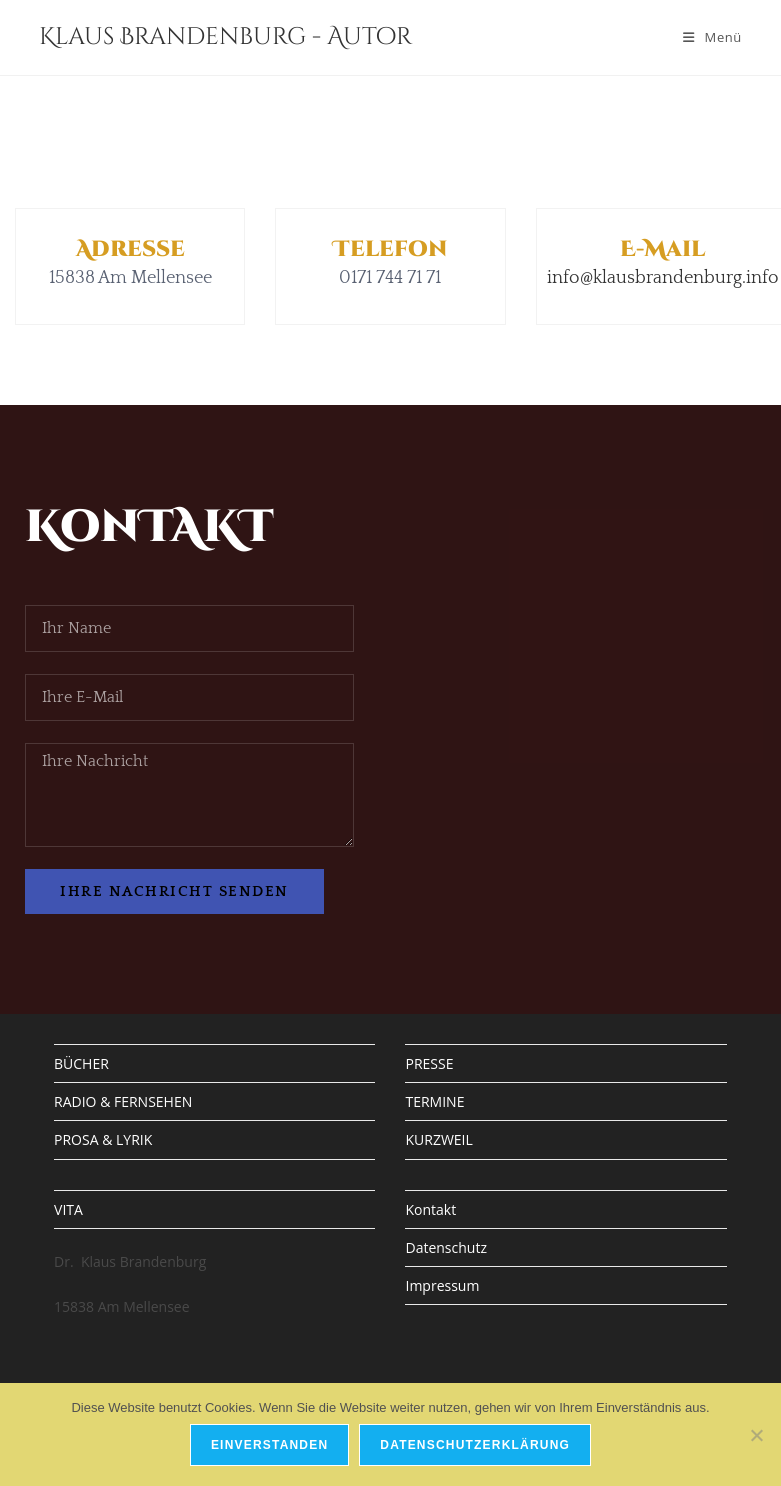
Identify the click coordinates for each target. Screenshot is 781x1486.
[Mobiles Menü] (712, 37)
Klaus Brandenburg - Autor (225, 37)
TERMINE (434, 1101)
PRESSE (429, 1063)
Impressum (442, 1285)
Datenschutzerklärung (475, 1445)
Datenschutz (445, 1247)
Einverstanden (269, 1445)
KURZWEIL (438, 1139)
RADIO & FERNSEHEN (123, 1101)
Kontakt (430, 1209)
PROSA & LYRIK (103, 1139)
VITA (68, 1209)
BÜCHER (81, 1063)
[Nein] (756, 1435)
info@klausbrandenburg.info (663, 278)
